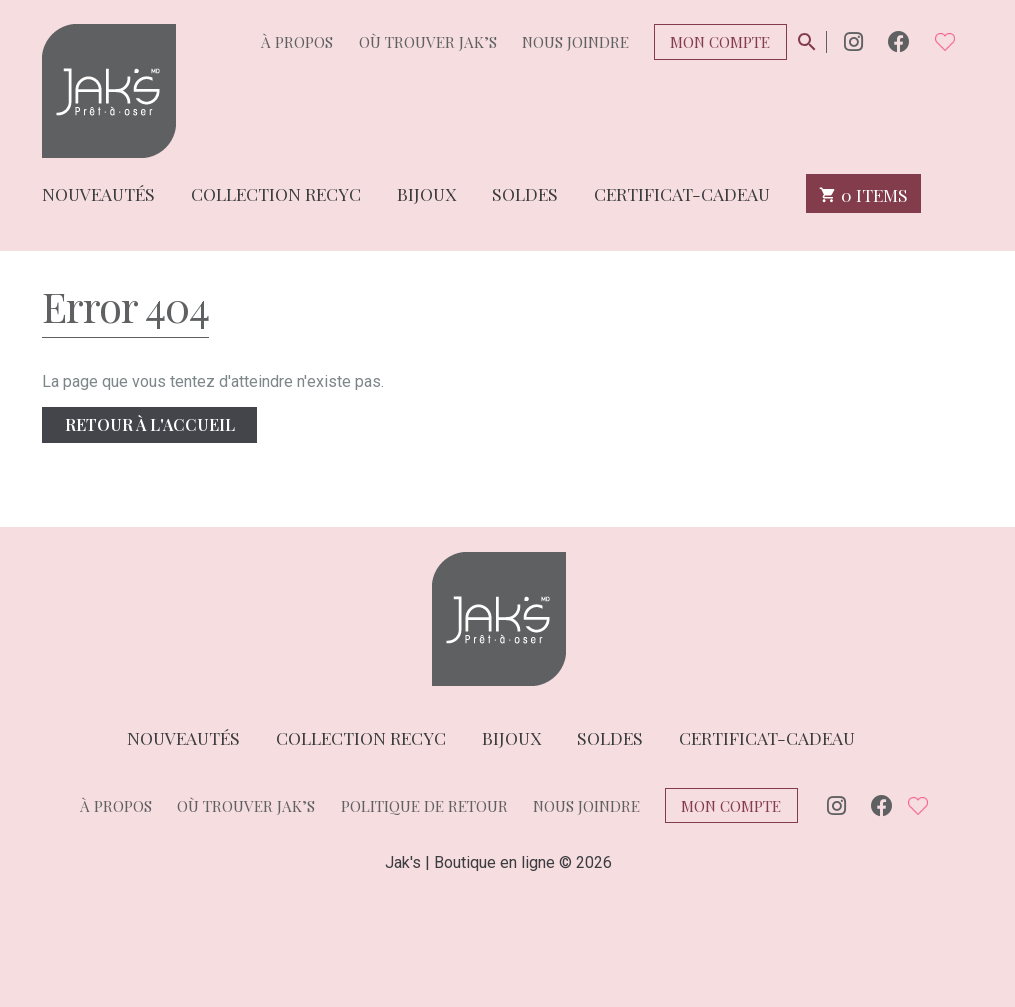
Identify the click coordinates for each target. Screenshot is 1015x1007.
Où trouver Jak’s (428, 42)
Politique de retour (424, 806)
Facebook (899, 41)
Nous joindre (575, 42)
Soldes (525, 192)
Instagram (853, 41)
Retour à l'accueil (150, 424)
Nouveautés (98, 192)
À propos (297, 42)
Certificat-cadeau (682, 192)
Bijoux (426, 192)
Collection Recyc (276, 192)
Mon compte (720, 42)
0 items (863, 193)
